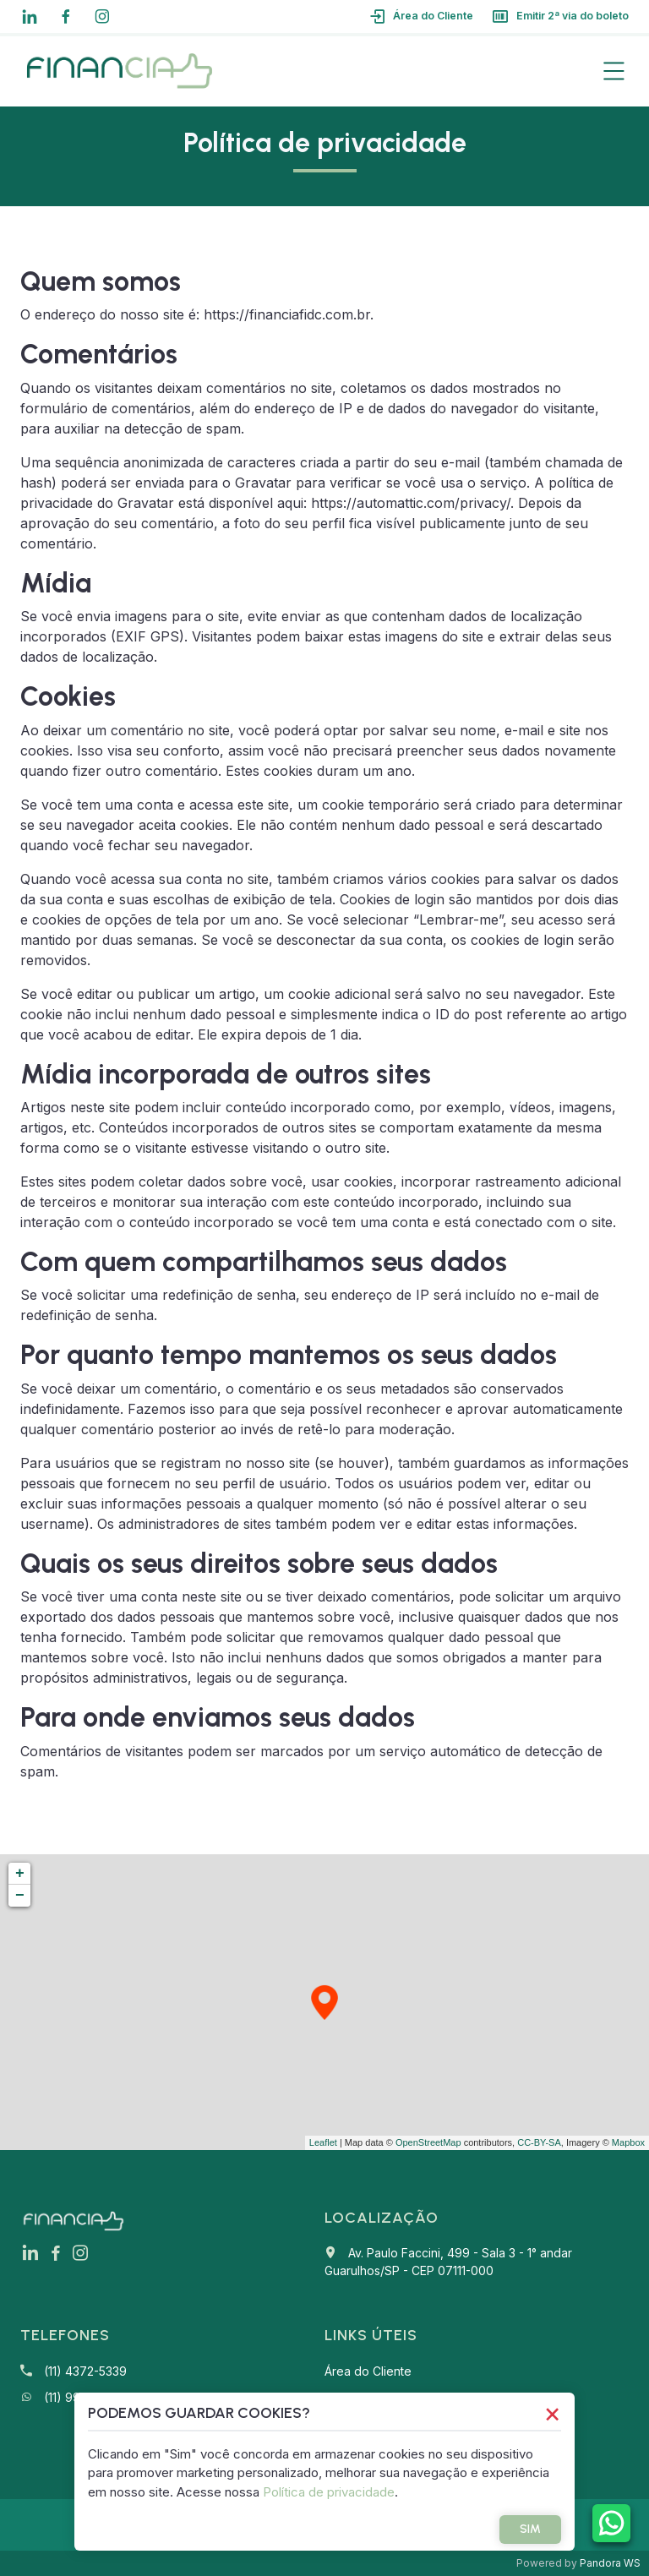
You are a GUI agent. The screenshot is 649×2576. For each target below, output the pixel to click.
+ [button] (20, 1874)
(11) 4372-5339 (85, 2371)
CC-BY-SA (539, 2142)
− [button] (20, 1896)
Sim (523, 2529)
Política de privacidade (406, 2492)
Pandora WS (610, 2563)
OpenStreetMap (428, 2142)
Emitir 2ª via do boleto (550, 16)
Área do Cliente (395, 16)
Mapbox (628, 2142)
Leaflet (323, 2142)
